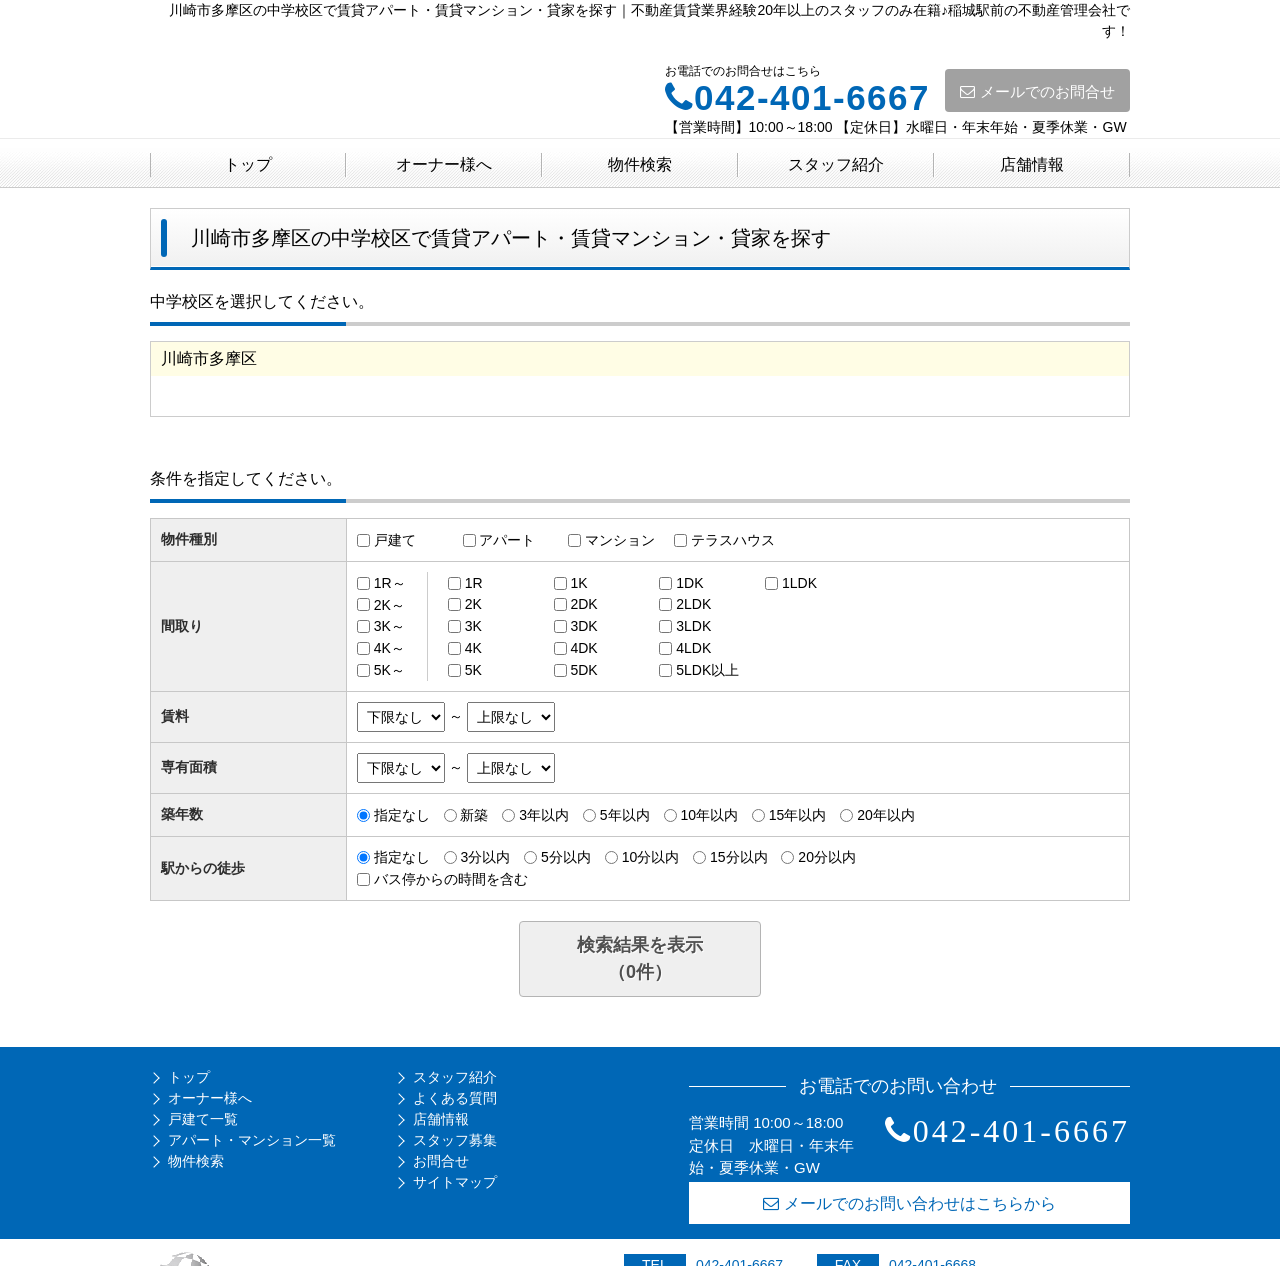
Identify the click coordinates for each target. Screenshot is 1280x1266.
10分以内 (651, 857)
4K (473, 648)
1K (578, 583)
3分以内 (485, 857)
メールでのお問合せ (1037, 91)
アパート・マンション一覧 (252, 1140)
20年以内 (886, 815)
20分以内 (827, 857)
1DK (689, 583)
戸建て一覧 (203, 1119)
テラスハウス (733, 540)
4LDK (693, 648)
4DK (583, 648)
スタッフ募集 (455, 1140)
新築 (474, 815)
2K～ (389, 604)
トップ (248, 164)
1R (474, 583)
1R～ (390, 583)
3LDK (693, 626)
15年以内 (798, 815)
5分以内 (566, 857)
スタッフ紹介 (836, 164)
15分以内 (739, 857)
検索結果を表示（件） (640, 958)
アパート (507, 540)
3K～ (389, 626)
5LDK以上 (707, 670)
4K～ (389, 648)
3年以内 (544, 815)
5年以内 (625, 815)
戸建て (395, 540)
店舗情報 (1032, 164)
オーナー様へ (444, 164)
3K (473, 626)
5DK (583, 670)
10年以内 (709, 815)
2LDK (693, 604)
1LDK (799, 583)
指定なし (402, 815)
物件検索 (640, 164)
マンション (620, 540)
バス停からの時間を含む (451, 879)
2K (473, 604)
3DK (583, 626)
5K (473, 670)
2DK (583, 604)
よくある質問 (455, 1098)
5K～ (389, 670)
